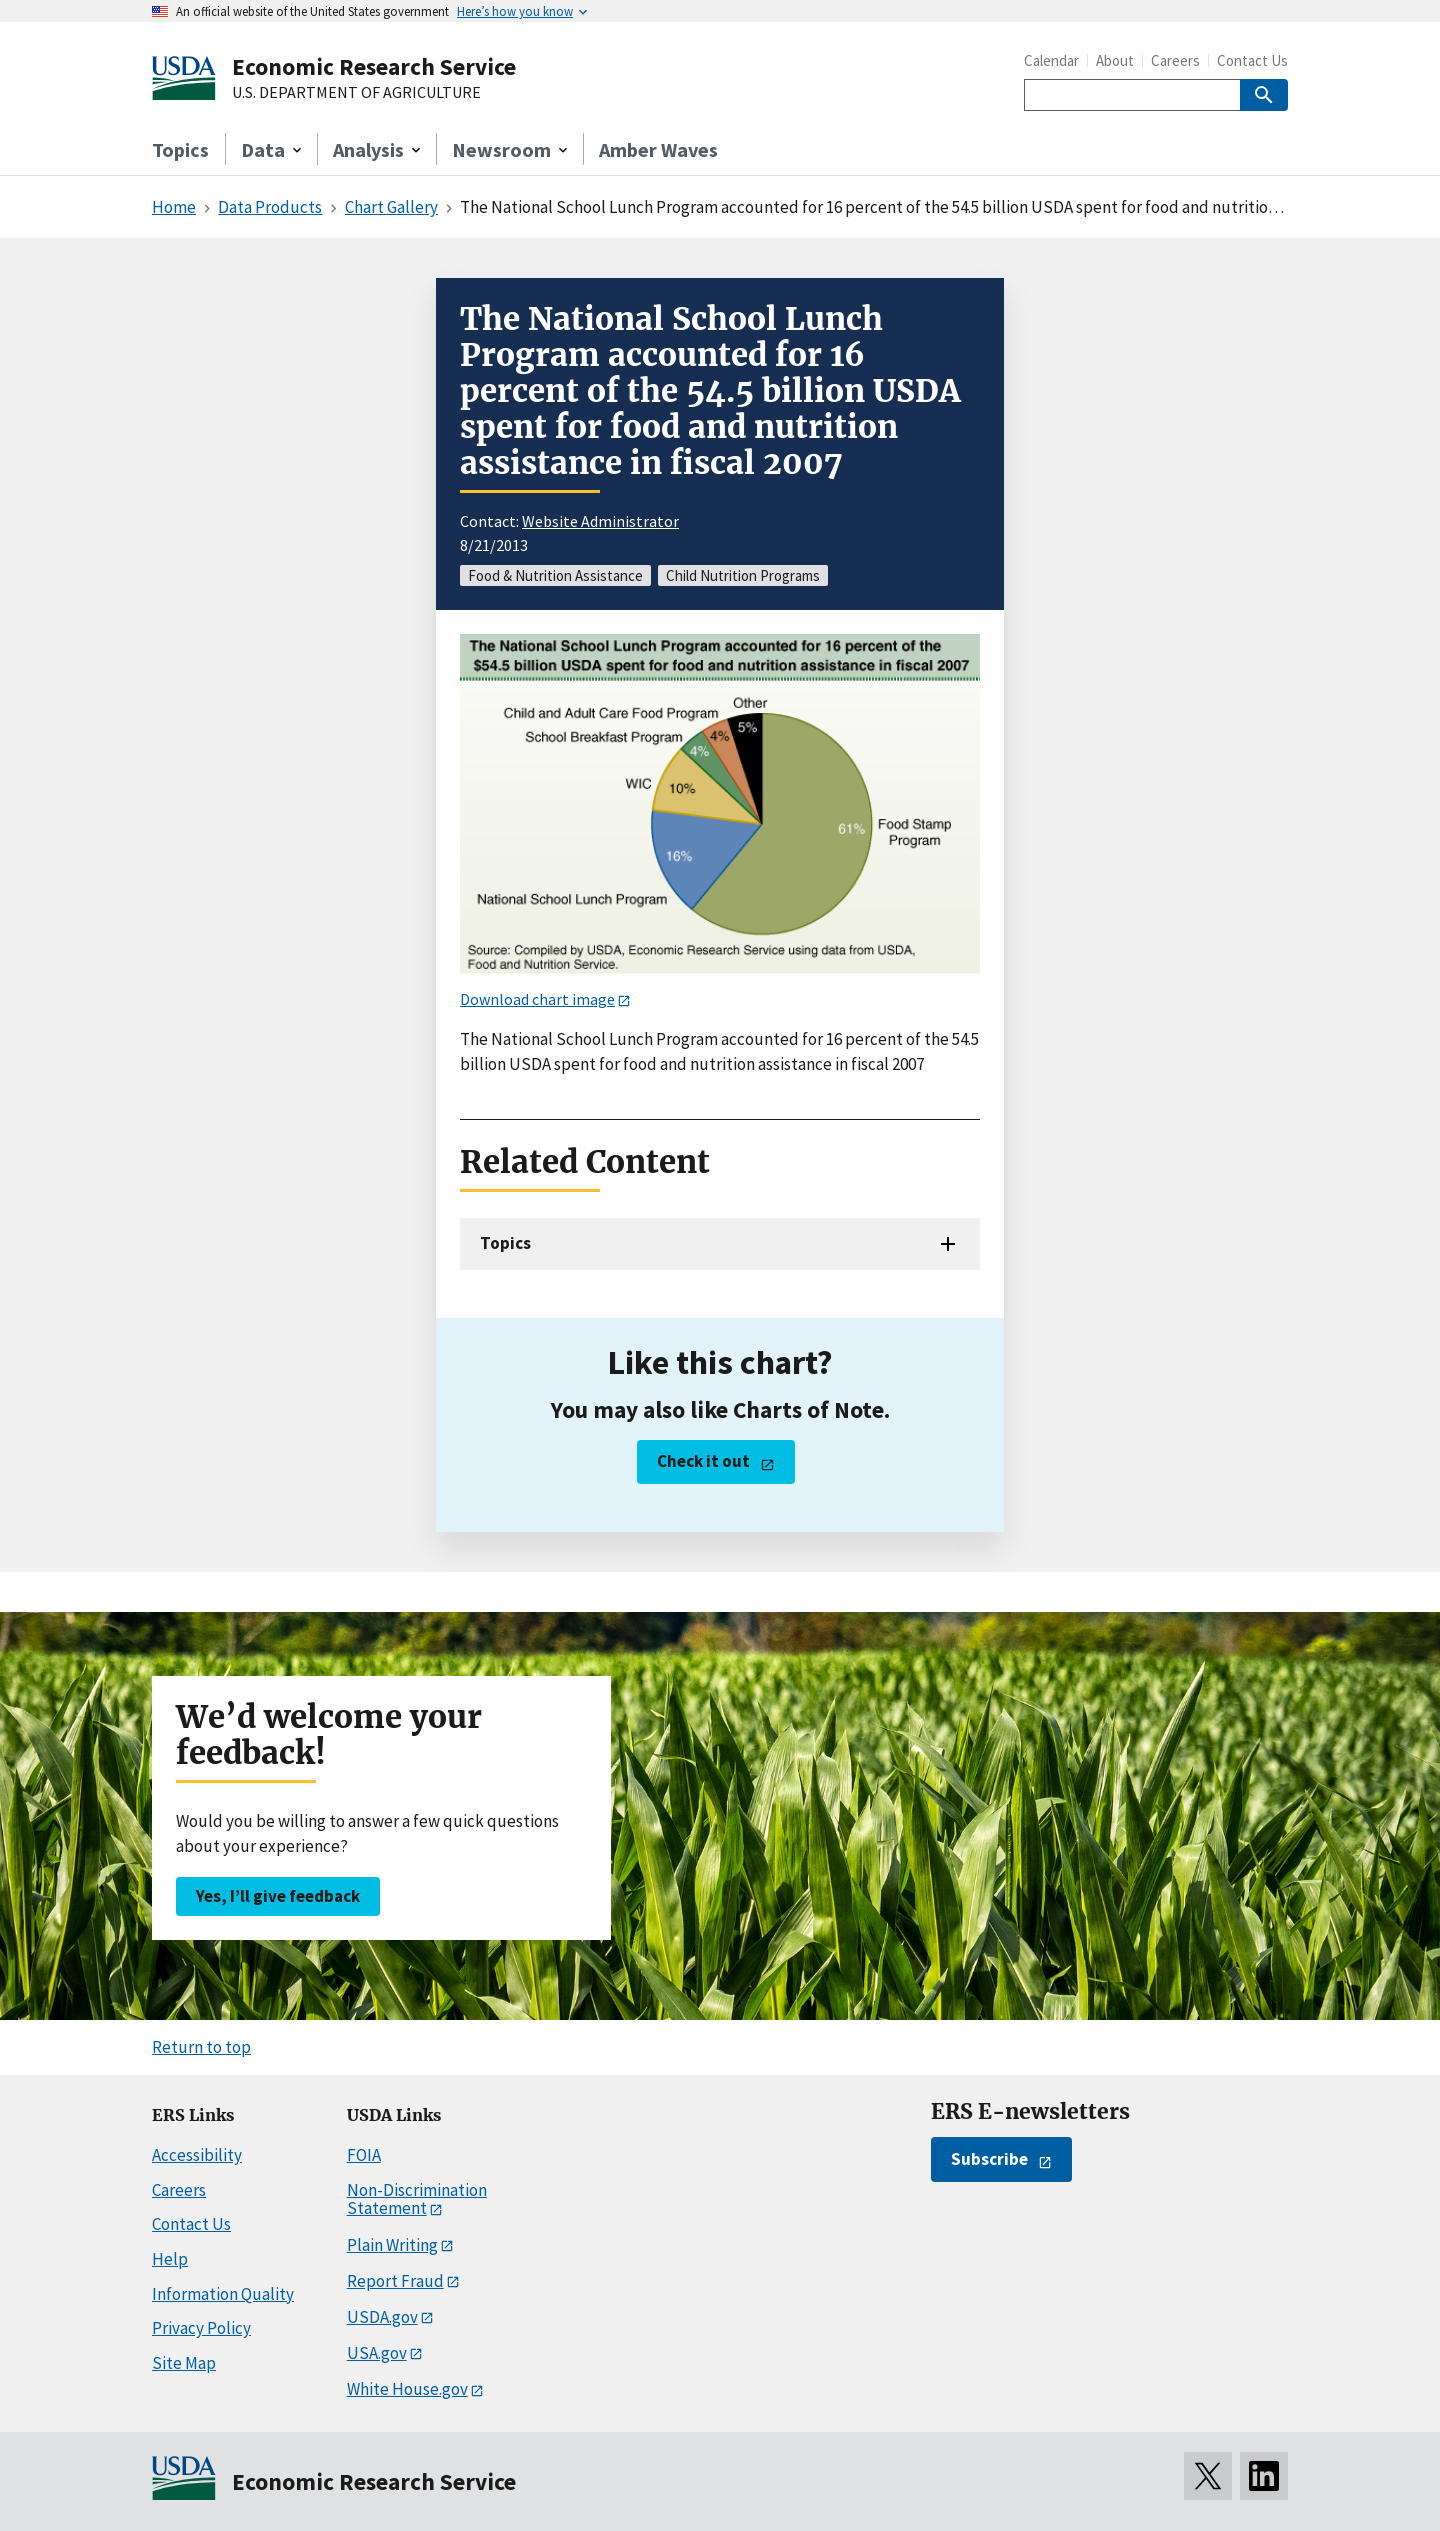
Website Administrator (600, 521)
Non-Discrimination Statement (417, 2199)
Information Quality (223, 2294)
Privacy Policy (201, 2328)
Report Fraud (395, 2281)
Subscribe (989, 2159)
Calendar (1051, 60)
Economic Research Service (374, 66)
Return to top (201, 2047)
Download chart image (537, 999)
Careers (1175, 60)
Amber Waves (658, 149)
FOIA (364, 2155)
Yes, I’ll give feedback (278, 1896)
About (1115, 60)
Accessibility (197, 2155)
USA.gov (377, 2353)
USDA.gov (382, 2317)
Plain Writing (392, 2245)
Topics (180, 149)
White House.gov (407, 2389)
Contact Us (1252, 60)
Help (170, 2259)
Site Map (184, 2363)
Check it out (703, 1461)
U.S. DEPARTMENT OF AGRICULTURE (356, 93)
